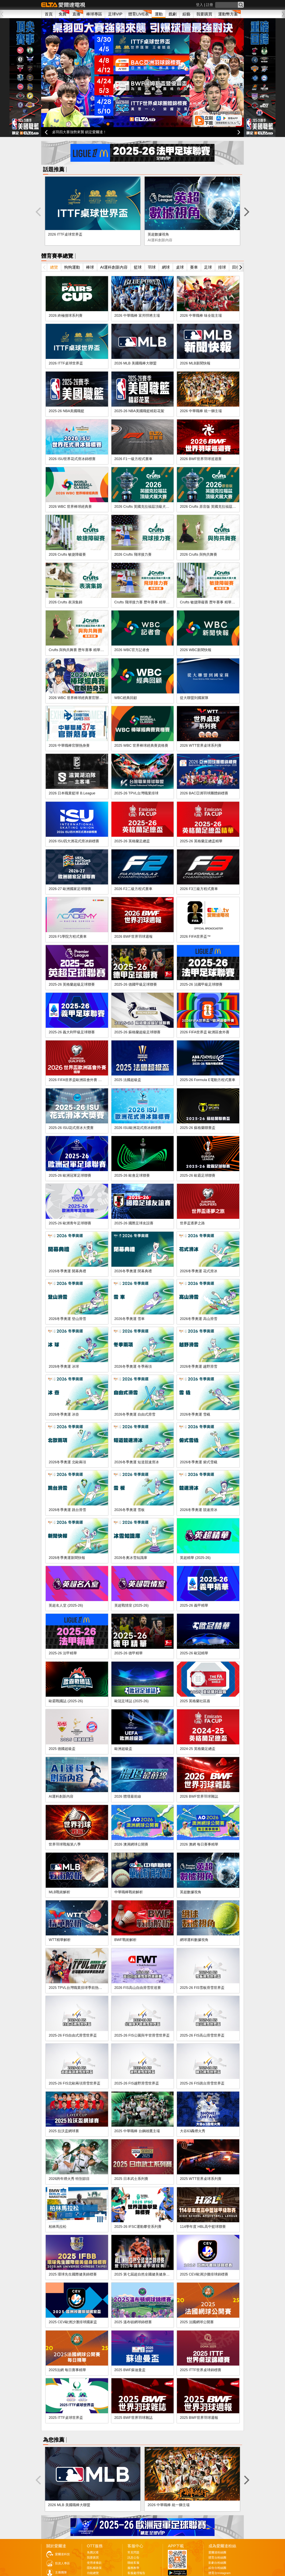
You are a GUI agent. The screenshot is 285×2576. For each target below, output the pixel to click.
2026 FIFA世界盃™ (195, 919)
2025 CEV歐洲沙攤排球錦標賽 (204, 2256)
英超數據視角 (124, 217)
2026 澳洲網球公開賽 (131, 1827)
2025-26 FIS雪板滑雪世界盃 (202, 1970)
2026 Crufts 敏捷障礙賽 (67, 536)
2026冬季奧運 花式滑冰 (198, 1253)
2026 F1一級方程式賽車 (133, 441)
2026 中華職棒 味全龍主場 (201, 298)
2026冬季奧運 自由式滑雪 (134, 1396)
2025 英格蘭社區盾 (195, 1683)
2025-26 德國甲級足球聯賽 (135, 966)
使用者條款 (94, 2527)
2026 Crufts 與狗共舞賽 (198, 536)
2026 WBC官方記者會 (131, 632)
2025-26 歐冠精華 (194, 1635)
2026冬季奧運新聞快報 (67, 1540)
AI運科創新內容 (114, 249)
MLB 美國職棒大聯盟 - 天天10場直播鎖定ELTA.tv (90, 132)
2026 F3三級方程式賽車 (199, 871)
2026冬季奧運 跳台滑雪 (67, 1492)
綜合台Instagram (219, 2547)
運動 (159, 14)
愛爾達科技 (62, 2518)
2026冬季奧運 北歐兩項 (67, 1444)
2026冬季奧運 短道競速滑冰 (136, 1444)
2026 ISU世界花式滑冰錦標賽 (72, 441)
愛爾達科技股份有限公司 (83, 2554)
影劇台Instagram (219, 2542)
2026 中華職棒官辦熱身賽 (69, 728)
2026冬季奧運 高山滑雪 (198, 1301)
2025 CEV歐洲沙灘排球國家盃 (73, 2304)
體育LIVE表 (138, 14)
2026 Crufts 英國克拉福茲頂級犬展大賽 (145, 489)
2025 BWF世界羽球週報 (199, 2400)
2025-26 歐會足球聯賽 (132, 1158)
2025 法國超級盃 (127, 1062)
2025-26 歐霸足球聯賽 (197, 1158)
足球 (208, 249)
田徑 (236, 249)
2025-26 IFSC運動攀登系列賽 (138, 2209)
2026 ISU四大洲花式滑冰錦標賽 (74, 823)
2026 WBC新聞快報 (195, 632)
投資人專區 (62, 2527)
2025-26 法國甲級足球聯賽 (201, 966)
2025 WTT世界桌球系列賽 (200, 2161)
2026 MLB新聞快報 (195, 345)
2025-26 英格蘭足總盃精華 (201, 823)
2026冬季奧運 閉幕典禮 (133, 1253)
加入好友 (61, 2545)
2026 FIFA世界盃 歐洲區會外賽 (204, 1014)
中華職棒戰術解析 (128, 1874)
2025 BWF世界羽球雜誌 (133, 2400)
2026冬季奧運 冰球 (64, 1349)
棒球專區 (94, 14)
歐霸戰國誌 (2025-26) (66, 1683)
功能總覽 (93, 2537)
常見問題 (133, 2516)
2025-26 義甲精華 (194, 1588)
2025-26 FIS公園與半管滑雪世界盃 (142, 2018)
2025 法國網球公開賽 (197, 2304)
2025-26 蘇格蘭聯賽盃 (197, 1110)
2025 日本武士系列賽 (131, 2161)
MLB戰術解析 (59, 1874)
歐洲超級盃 (123, 1731)
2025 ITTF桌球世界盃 (66, 2400)
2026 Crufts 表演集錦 (65, 584)
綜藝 (186, 14)
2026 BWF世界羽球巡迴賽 (201, 441)
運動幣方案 (228, 14)
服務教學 (133, 2532)
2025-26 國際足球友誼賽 (133, 1205)
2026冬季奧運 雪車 (129, 1301)
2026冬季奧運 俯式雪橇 (198, 1444)
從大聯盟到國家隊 (194, 680)
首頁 (49, 14)
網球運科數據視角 (194, 1922)
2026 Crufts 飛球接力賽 (133, 536)
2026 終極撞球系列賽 (66, 298)
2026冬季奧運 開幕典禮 (67, 1253)
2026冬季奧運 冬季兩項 (133, 1349)
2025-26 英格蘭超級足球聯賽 (72, 966)
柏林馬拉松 (57, 2209)
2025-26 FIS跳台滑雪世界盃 (202, 2065)
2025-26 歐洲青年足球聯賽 (70, 1205)
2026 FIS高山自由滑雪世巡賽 (137, 1970)
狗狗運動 (72, 249)
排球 (222, 249)
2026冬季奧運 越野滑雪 (198, 1349)
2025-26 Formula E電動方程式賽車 (207, 1062)
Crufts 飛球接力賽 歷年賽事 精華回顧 (143, 584)
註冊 (209, 5)
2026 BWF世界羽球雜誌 (199, 1779)
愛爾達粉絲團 (217, 2516)
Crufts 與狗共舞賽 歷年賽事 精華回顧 (78, 632)
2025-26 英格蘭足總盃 (132, 823)
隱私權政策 (94, 2532)
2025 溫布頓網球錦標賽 (133, 2304)
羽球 (152, 249)
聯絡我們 (212, 2554)
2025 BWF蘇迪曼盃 (129, 2352)
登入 (199, 5)
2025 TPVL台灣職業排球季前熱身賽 (77, 1970)
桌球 (180, 249)
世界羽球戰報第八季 (65, 1827)
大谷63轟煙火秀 (192, 2113)
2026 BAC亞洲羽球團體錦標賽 (204, 775)
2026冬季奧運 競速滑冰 (198, 1492)
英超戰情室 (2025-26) (131, 1588)
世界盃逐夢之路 (192, 1205)
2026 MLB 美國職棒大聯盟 (135, 345)
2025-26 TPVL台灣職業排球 (136, 775)
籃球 (138, 249)
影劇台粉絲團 (217, 2527)
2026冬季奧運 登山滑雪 (67, 1301)
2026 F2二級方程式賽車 (133, 871)
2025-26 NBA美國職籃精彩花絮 (139, 393)
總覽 (54, 249)
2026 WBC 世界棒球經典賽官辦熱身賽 (79, 680)
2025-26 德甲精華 (128, 1635)
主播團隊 (61, 2536)
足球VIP (115, 14)
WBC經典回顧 (125, 680)
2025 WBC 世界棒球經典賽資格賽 (141, 728)
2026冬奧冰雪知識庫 (130, 1540)
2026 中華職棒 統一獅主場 (201, 393)
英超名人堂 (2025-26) (66, 1588)
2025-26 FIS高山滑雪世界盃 (202, 2018)
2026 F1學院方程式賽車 (68, 919)
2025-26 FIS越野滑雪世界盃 (136, 2065)
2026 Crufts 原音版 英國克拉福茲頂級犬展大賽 (217, 489)
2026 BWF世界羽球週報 (133, 919)
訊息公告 (133, 2522)
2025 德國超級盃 (62, 1731)
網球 (166, 249)
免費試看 (93, 2516)
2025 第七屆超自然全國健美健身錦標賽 (145, 2256)
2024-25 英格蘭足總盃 (197, 1731)
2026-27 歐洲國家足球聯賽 (70, 871)
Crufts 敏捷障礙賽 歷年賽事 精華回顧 (209, 584)
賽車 (194, 249)
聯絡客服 (133, 2527)
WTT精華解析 (60, 1922)
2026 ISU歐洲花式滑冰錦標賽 (137, 1110)
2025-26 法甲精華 (63, 1635)
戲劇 (173, 14)
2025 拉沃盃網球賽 (64, 2113)
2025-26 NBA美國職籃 (66, 393)
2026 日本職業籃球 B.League (72, 775)
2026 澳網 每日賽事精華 (199, 1827)
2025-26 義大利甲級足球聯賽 (72, 1014)
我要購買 (204, 14)
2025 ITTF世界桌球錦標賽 (200, 2352)
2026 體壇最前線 (127, 1779)
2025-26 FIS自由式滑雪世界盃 (73, 2018)
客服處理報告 (136, 2537)
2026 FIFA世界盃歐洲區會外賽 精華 (77, 1062)
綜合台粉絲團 (217, 2532)
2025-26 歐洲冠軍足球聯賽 (70, 1158)
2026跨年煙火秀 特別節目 (69, 2161)
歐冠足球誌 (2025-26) (131, 1683)
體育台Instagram (219, 2537)
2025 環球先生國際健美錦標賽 (73, 2256)
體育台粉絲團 (217, 2522)
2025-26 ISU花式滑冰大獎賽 (71, 1110)
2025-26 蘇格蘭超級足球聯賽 (137, 1014)
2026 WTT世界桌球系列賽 (200, 728)
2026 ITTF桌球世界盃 (64, 217)
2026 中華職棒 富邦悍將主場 (137, 298)
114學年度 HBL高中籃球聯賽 (203, 2209)
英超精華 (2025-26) (195, 1540)
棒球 (90, 249)
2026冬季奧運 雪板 (129, 1492)
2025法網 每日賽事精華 (67, 2352)
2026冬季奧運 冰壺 (64, 1396)
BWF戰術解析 (191, 217)
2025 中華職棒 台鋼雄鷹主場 (137, 2113)
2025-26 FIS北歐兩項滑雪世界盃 (74, 2065)
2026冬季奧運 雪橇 (195, 1396)
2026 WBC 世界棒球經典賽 (70, 489)
